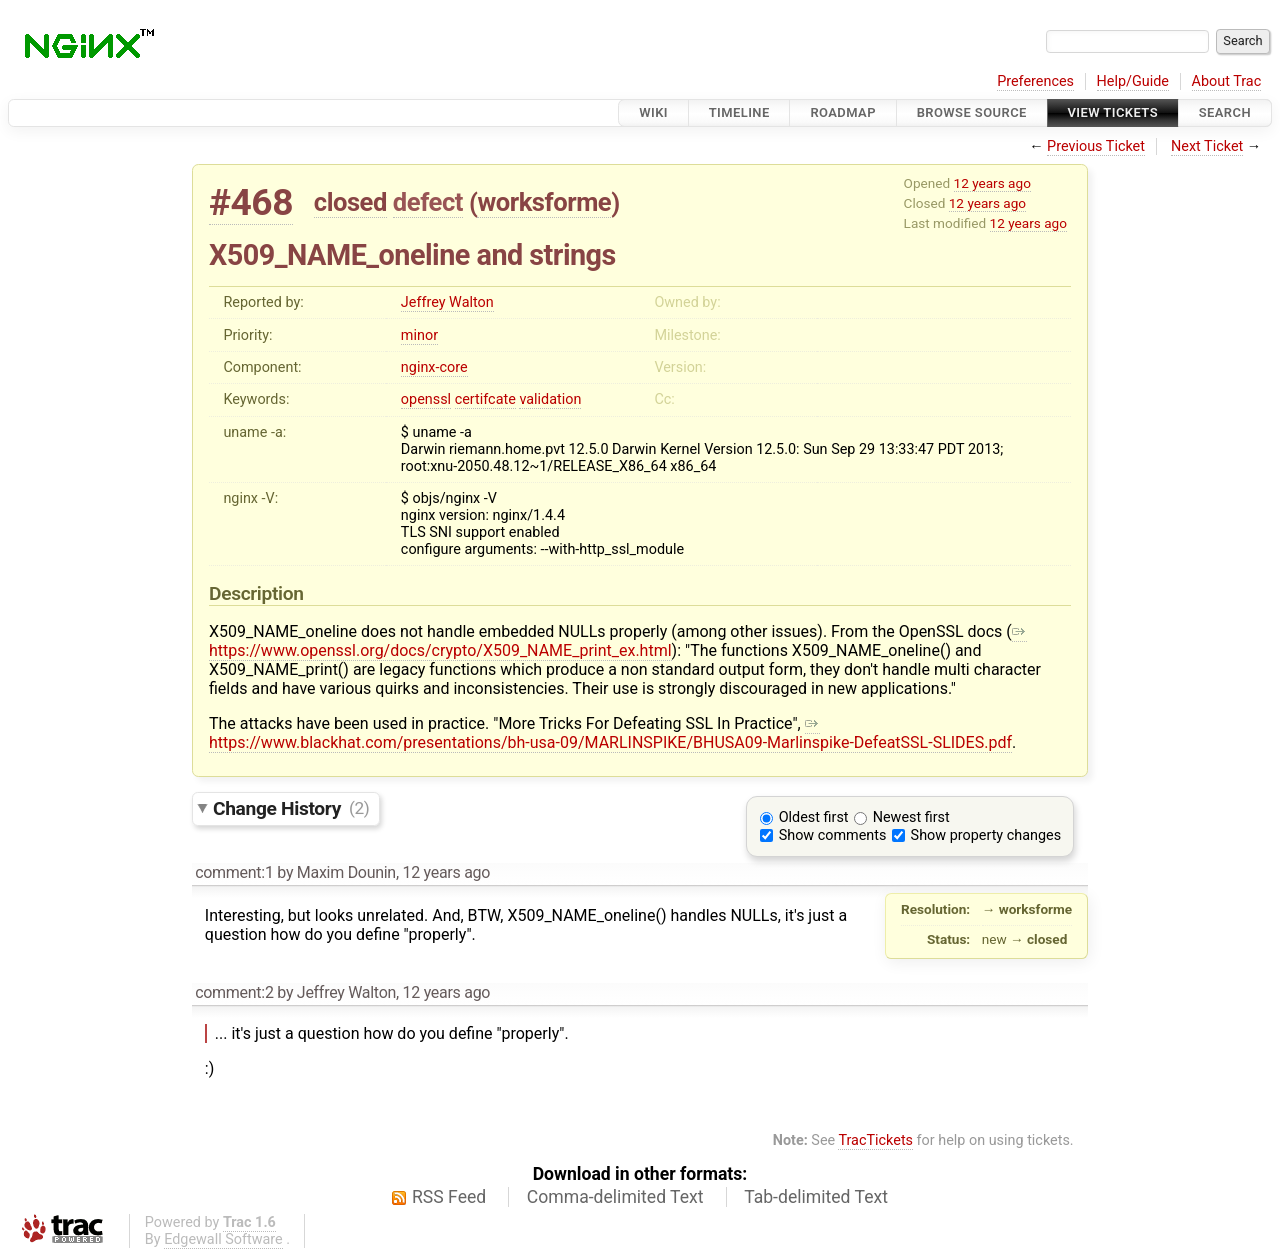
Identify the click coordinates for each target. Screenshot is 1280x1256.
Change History (291, 807)
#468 (251, 202)
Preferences (1035, 81)
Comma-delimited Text (615, 1197)
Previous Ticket (1096, 146)
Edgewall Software (223, 1239)
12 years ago (992, 183)
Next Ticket (1207, 146)
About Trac (1227, 81)
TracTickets (875, 1140)
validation (550, 399)
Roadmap (843, 112)
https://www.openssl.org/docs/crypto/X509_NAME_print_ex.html (618, 641)
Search (1225, 112)
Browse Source (972, 112)
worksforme (544, 202)
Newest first (911, 817)
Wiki (653, 112)
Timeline (739, 112)
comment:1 (234, 872)
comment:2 (234, 992)
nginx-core (434, 367)
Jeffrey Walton (447, 302)
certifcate (485, 399)
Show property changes (986, 835)
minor (419, 335)
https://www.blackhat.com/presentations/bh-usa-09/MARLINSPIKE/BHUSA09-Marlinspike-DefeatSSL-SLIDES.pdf (610, 733)
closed (350, 202)
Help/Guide (1133, 81)
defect (428, 202)
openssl (426, 399)
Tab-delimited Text (816, 1197)
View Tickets (1113, 112)
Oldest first (814, 817)
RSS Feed (449, 1197)
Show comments (833, 835)
